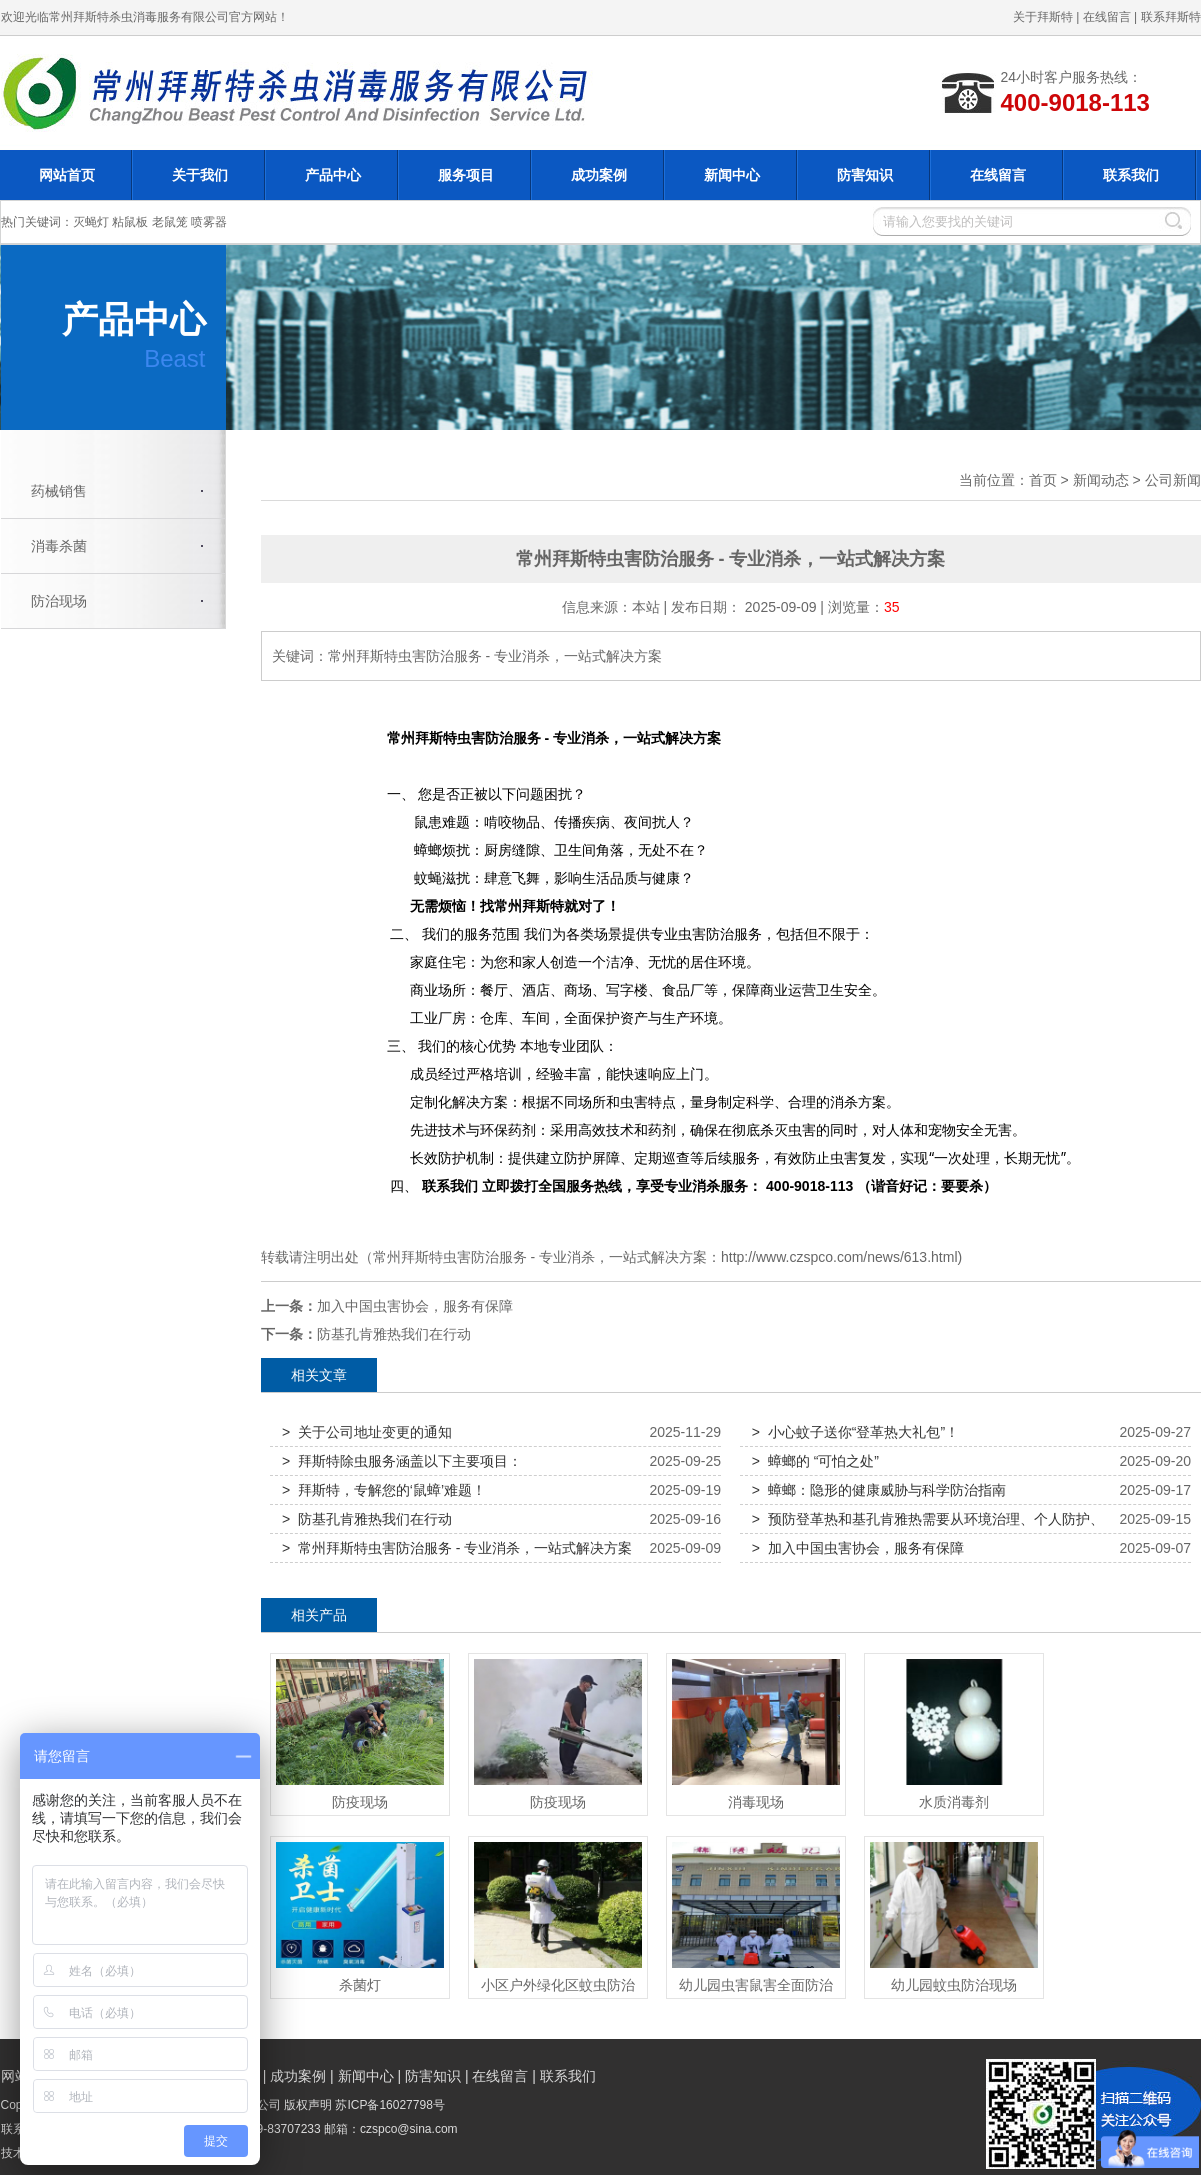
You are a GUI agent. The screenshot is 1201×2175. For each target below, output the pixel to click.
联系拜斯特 (1171, 17)
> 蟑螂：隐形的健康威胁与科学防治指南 (879, 1490)
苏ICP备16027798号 (389, 2105)
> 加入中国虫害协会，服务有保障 (858, 1548)
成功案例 (599, 175)
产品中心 (333, 175)
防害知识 (865, 175)
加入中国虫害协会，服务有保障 (415, 1306)
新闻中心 (732, 175)
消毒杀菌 (59, 546)
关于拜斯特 (1043, 17)
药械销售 (59, 491)
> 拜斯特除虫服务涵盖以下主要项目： (402, 1461)
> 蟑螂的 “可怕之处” (815, 1461)
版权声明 (308, 2105)
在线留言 (1107, 17)
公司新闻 (1173, 480)
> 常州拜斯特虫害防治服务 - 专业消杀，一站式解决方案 (457, 1548)
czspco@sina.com (409, 2129)
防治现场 (59, 601)
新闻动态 (1101, 480)
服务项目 (466, 175)
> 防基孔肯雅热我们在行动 (367, 1519)
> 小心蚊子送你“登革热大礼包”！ (855, 1432)
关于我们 (200, 175)
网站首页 (67, 175)
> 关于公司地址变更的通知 (367, 1432)
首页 (1043, 480)
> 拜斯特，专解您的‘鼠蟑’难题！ (384, 1490)
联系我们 (1131, 175)
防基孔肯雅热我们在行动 (394, 1334)
